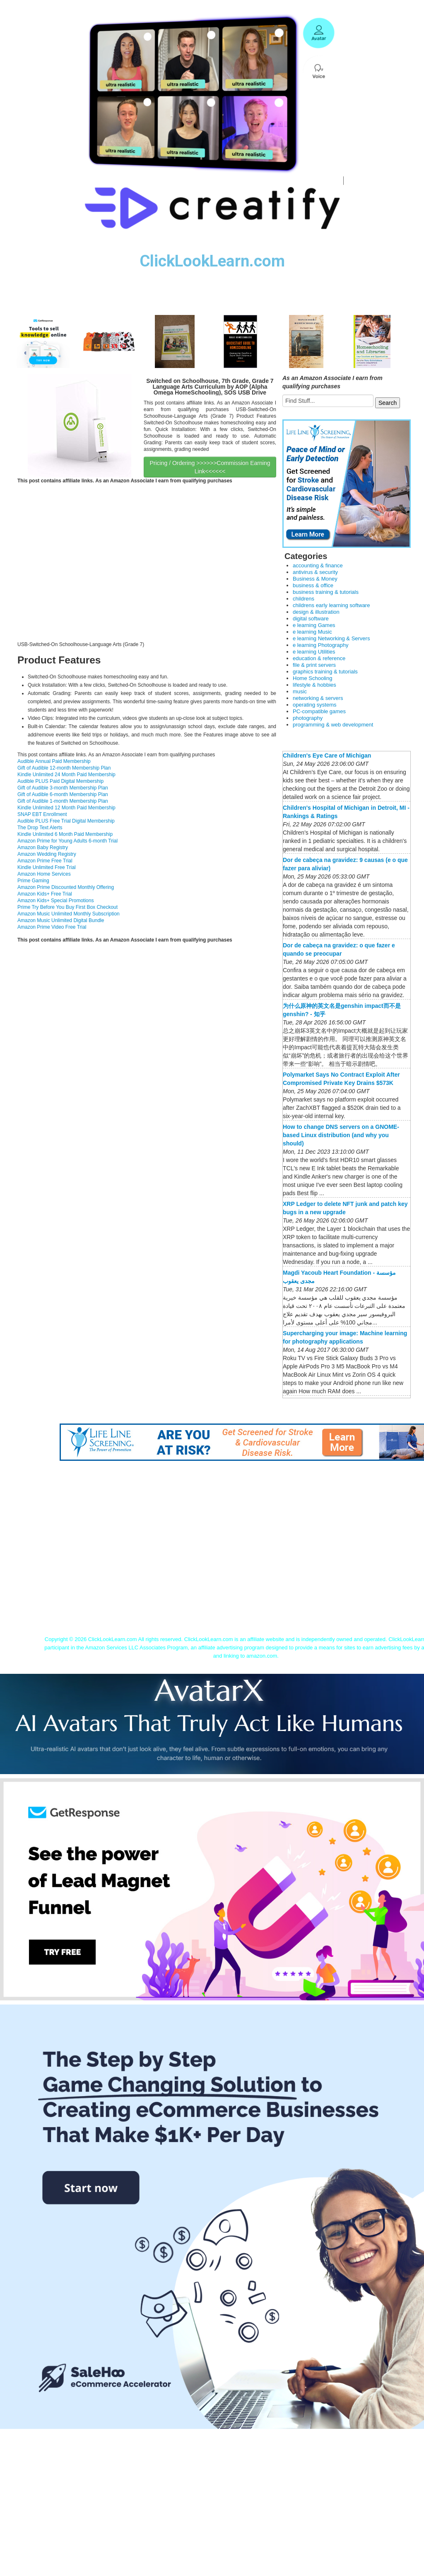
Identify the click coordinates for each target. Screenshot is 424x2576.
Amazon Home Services (44, 874)
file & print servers (314, 665)
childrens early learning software (331, 605)
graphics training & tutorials (325, 671)
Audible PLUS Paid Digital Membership (60, 781)
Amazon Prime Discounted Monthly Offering (65, 887)
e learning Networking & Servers (331, 638)
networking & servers (318, 698)
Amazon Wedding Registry (46, 854)
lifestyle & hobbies (314, 685)
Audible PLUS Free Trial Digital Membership (66, 821)
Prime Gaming (33, 881)
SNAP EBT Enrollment (42, 814)
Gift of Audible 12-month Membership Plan (64, 768)
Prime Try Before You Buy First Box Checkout (67, 907)
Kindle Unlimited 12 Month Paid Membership (66, 808)
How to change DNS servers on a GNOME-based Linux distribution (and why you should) (341, 1135)
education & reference (319, 658)
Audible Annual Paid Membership (54, 761)
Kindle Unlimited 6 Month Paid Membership (65, 834)
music (300, 691)
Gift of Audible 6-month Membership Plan (62, 794)
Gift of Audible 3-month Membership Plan (62, 788)
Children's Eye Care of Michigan (327, 755)
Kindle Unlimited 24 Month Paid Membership (66, 774)
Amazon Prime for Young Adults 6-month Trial (67, 841)
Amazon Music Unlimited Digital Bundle (60, 920)
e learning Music (312, 632)
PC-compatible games (319, 711)
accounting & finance (318, 565)
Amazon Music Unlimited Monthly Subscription (68, 914)
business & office (313, 585)
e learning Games (314, 625)
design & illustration (316, 612)
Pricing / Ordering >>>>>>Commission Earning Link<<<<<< (209, 467)
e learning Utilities (314, 652)
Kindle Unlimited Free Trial (46, 867)
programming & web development (333, 724)
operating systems (315, 705)
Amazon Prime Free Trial (44, 861)
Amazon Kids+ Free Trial (44, 894)
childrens (303, 599)
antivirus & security (315, 572)
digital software (311, 618)
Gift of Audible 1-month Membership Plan (62, 801)
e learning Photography (320, 645)
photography (308, 718)
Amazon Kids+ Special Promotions (55, 900)
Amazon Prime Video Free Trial (52, 927)
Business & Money (315, 579)
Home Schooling (312, 678)
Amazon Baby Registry (42, 847)
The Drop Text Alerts (40, 827)
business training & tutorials (326, 592)
